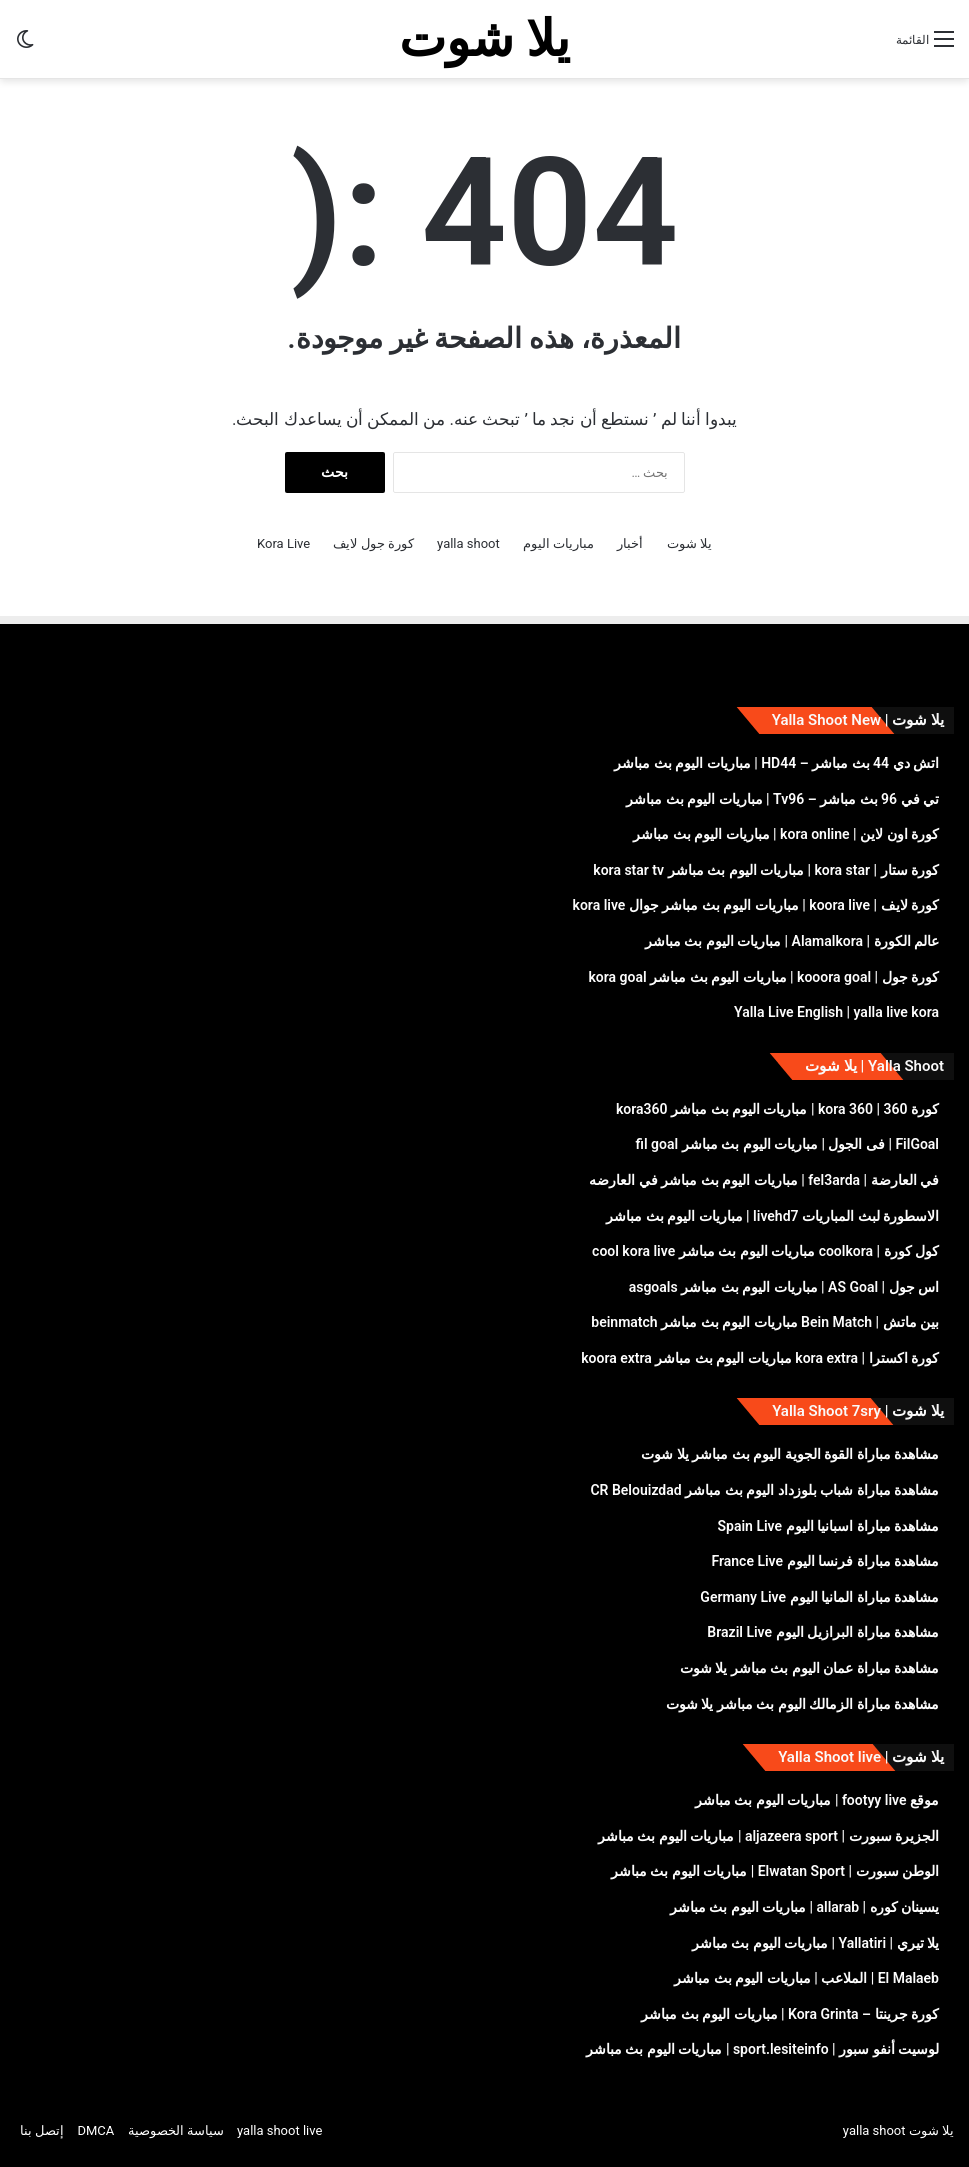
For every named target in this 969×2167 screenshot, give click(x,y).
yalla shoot (468, 543)
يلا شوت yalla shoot (898, 2130)
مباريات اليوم (558, 543)
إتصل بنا (42, 2130)
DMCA (95, 2130)
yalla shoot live (279, 2130)
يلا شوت (689, 543)
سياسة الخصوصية (176, 2130)
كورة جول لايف (373, 543)
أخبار (630, 543)
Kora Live (283, 543)
